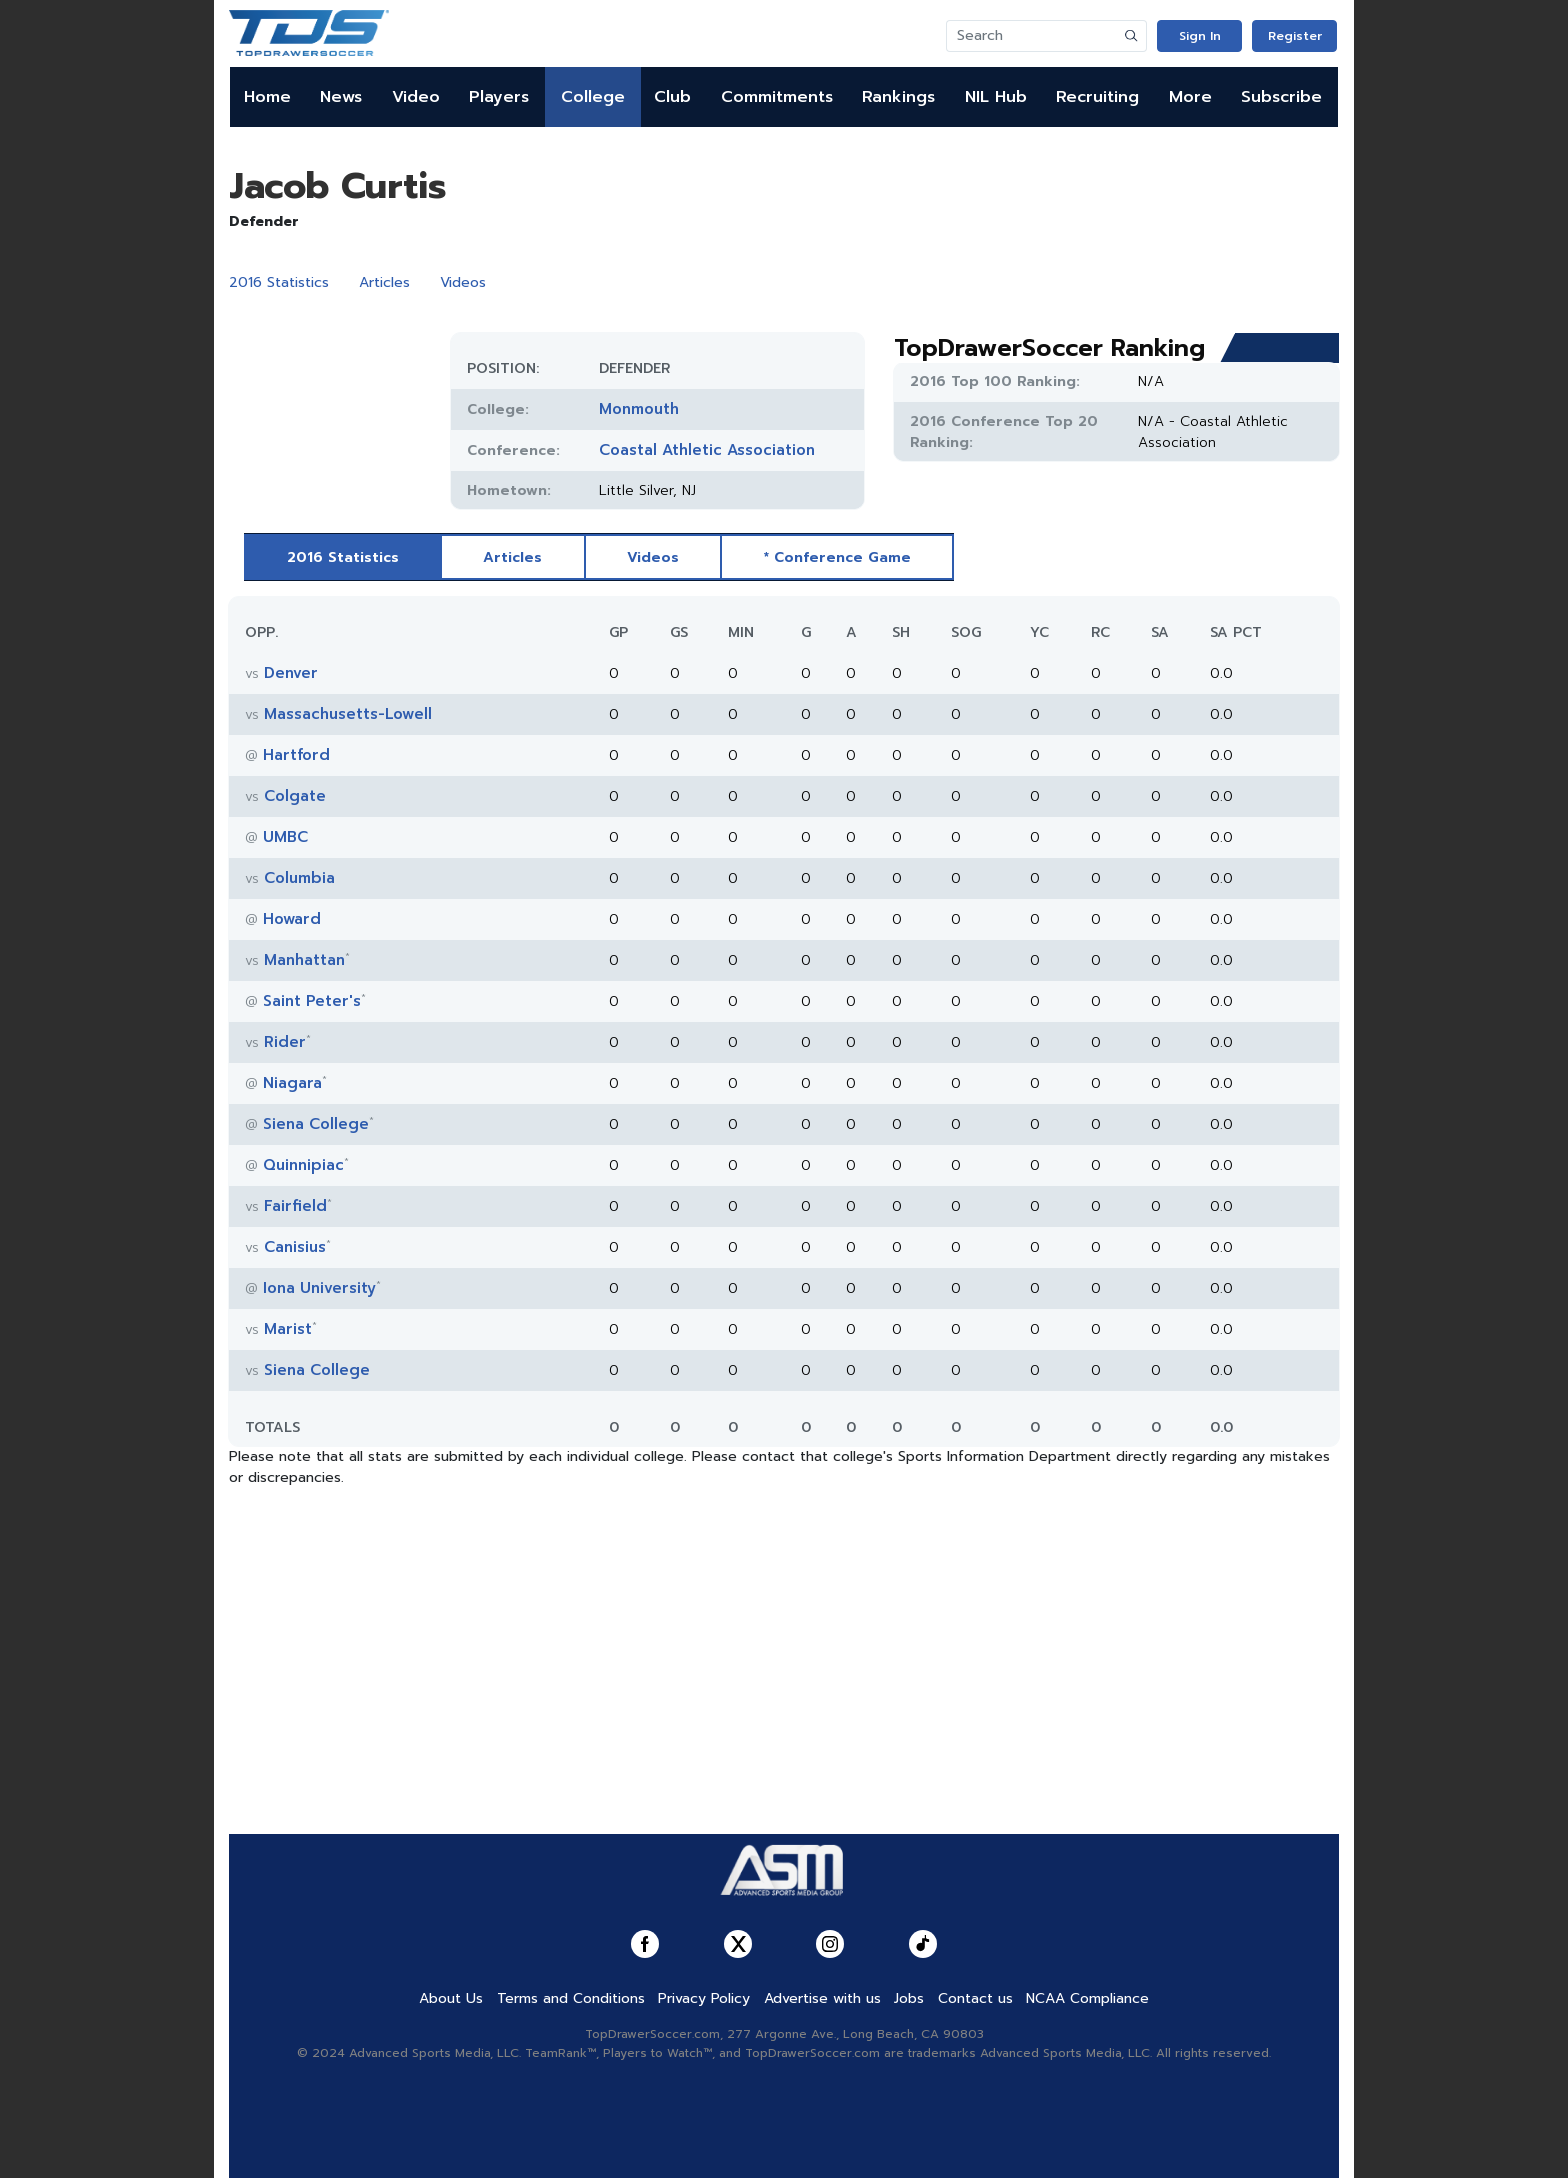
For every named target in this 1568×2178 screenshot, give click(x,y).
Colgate (295, 796)
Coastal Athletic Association (707, 450)
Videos (463, 282)
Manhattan (304, 960)
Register (1295, 36)
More (1190, 97)
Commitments (777, 97)
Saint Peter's (312, 1001)
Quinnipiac (303, 1165)
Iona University (319, 1288)
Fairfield (295, 1206)
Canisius (295, 1247)
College (593, 97)
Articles (384, 282)
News (341, 97)
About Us (451, 1998)
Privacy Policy (704, 1998)
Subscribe (1281, 97)
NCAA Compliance (1087, 1998)
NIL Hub (996, 97)
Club (672, 97)
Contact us (975, 1998)
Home (267, 97)
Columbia (299, 878)
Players (499, 97)
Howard (292, 919)
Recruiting (1097, 97)
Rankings (898, 97)
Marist (288, 1329)
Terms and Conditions (571, 1998)
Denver (291, 673)
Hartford (296, 755)
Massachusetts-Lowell (348, 714)
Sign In (1200, 36)
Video (416, 97)
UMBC (285, 837)
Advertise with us (822, 1998)
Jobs (909, 1998)
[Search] (1032, 36)
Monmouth (639, 409)
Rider (285, 1042)
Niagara (292, 1083)
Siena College (316, 1124)
